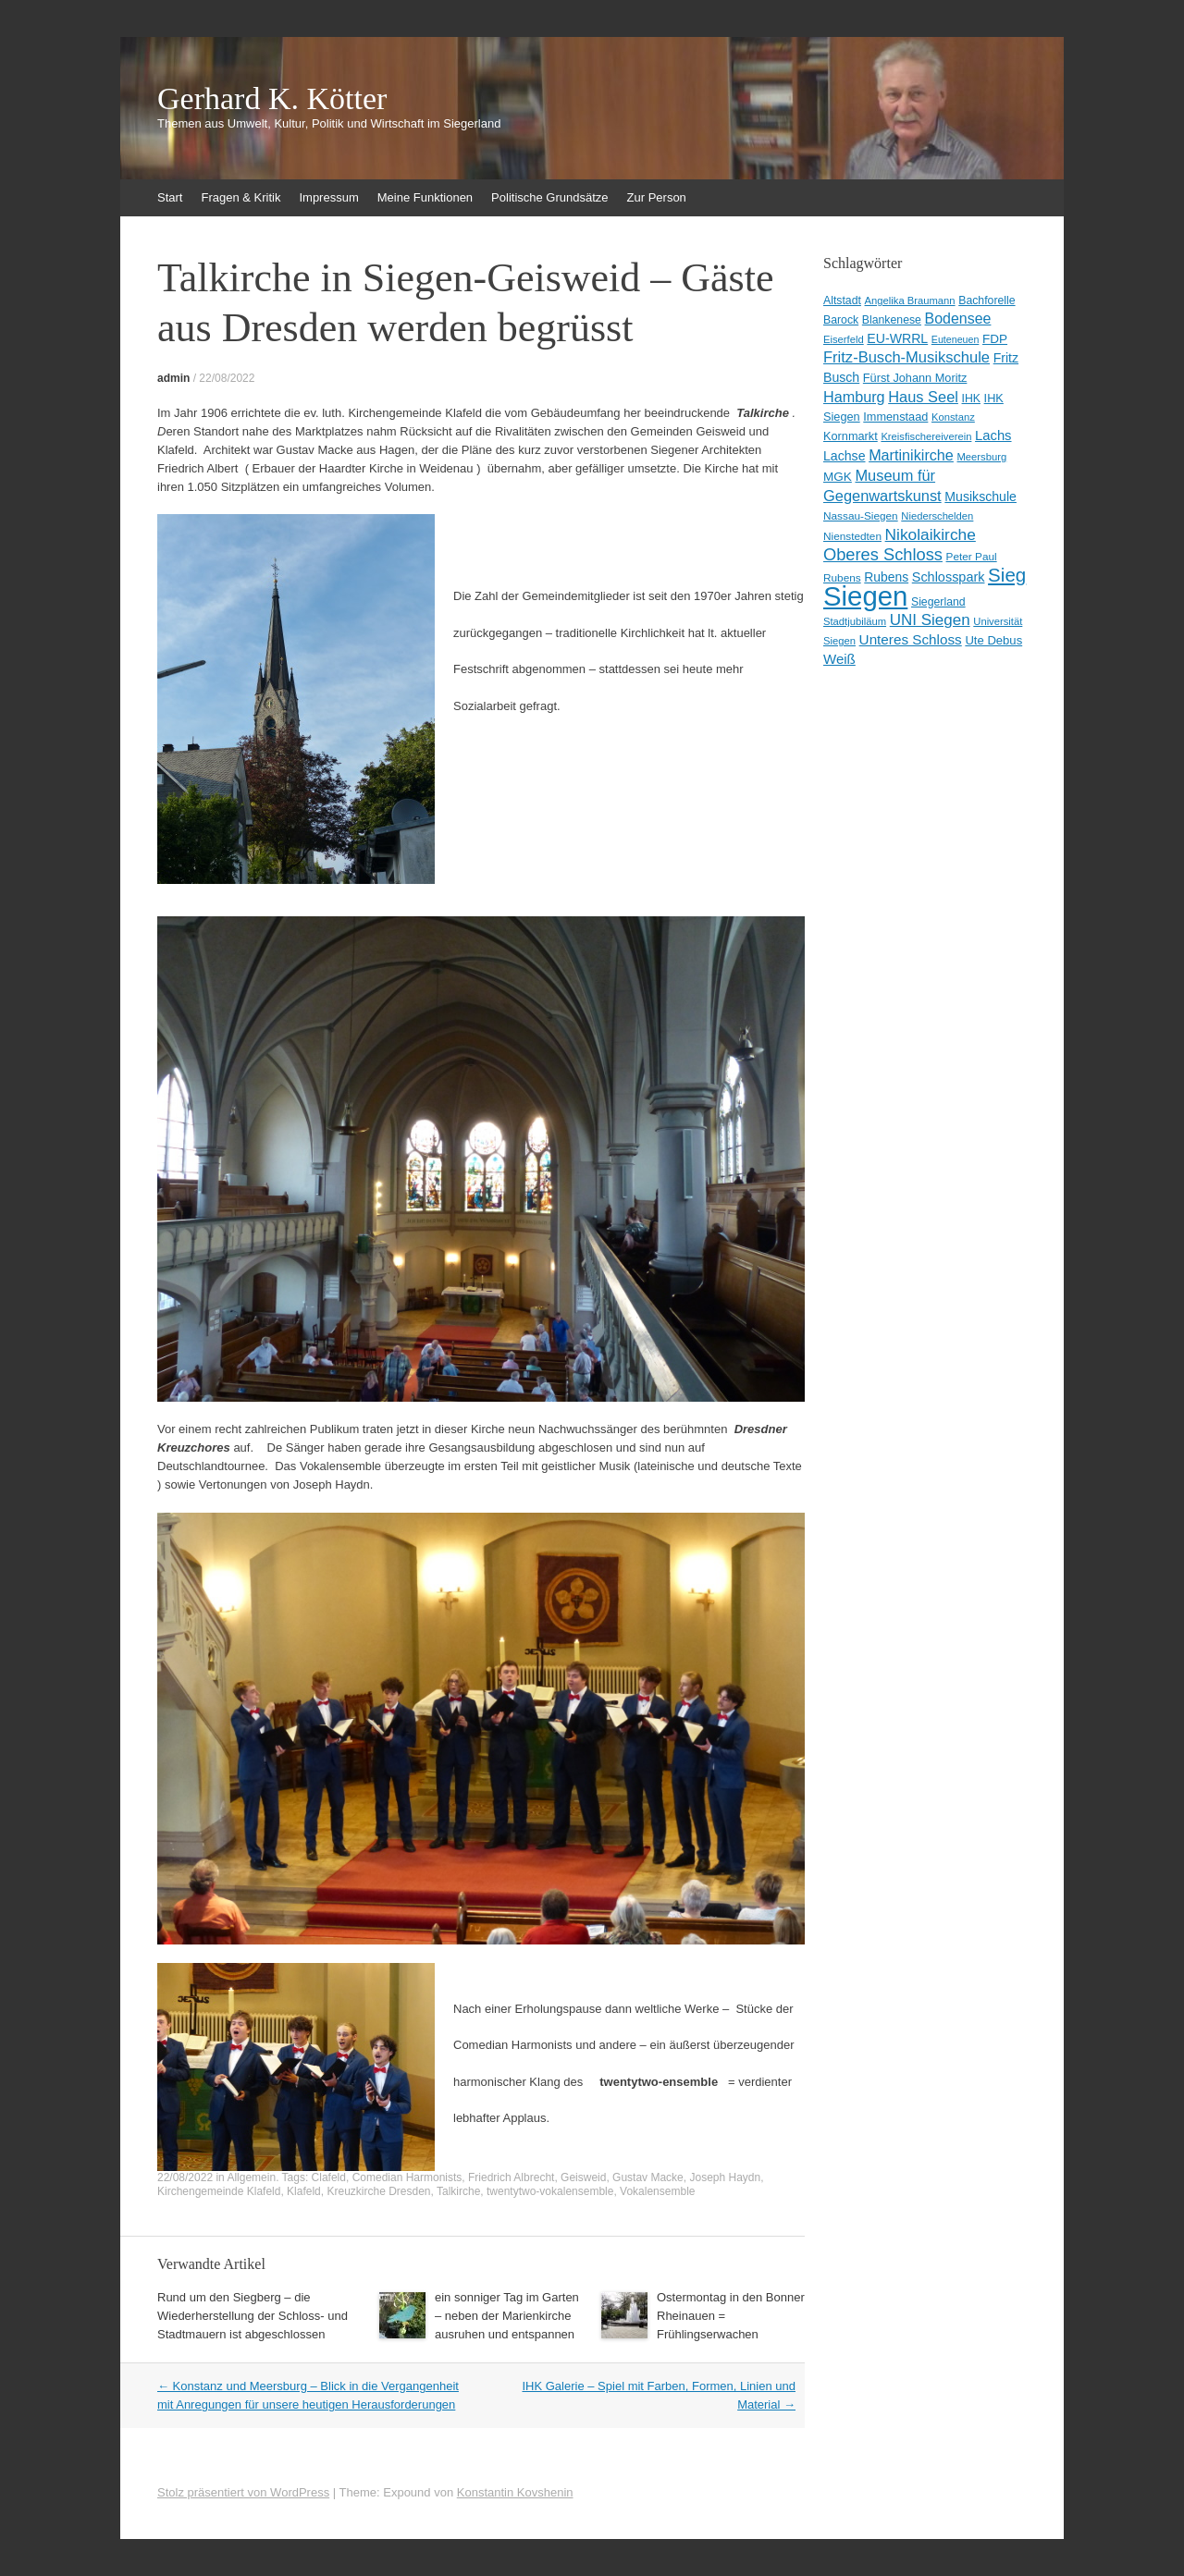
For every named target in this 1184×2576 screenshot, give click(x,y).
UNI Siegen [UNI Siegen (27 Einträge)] (930, 620)
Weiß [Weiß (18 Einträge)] (839, 659)
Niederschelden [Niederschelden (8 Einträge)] (937, 515)
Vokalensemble (657, 2191)
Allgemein (251, 2177)
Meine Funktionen (425, 197)
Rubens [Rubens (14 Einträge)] (886, 577)
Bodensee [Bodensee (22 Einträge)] (958, 318)
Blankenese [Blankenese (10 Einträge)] (891, 319)
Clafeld (329, 2177)
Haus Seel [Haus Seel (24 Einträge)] (923, 396)
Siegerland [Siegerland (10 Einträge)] (938, 601)
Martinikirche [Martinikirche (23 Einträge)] (911, 455)
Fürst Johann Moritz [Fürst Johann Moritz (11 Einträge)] (915, 378)
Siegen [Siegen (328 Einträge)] (865, 596)
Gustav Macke (648, 2177)
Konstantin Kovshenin (515, 2492)
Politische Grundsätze (549, 197)
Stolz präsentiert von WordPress (243, 2492)
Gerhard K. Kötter (272, 99)
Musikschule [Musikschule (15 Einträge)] (980, 496)
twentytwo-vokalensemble (550, 2191)
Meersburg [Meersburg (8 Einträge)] (982, 456)
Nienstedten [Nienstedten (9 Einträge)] (852, 536)
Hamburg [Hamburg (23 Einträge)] (854, 396)
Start (169, 197)
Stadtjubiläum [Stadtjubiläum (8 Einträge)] (854, 621)
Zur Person (656, 197)
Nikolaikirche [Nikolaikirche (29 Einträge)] (930, 534)
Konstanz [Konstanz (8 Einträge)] (953, 417)
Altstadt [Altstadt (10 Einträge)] (842, 300)
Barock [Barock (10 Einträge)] (840, 319)
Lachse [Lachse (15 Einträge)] (844, 455)
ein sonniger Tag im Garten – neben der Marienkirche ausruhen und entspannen (507, 2315)
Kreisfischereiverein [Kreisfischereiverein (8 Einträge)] (926, 436)
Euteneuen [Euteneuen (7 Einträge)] (955, 339)
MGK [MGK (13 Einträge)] (837, 477)
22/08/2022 (226, 378)
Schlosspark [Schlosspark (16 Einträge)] (948, 577)
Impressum (328, 197)
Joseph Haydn (724, 2177)
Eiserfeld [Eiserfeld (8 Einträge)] (843, 339)
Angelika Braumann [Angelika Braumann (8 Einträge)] (910, 300)
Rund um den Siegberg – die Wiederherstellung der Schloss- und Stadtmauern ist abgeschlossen (252, 2315)
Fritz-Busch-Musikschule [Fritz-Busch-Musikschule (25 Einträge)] (906, 357)
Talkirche (458, 2191)
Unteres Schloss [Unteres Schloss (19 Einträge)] (910, 639)
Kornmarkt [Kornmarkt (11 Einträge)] (850, 436)
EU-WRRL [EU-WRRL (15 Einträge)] (897, 338)
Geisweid (583, 2177)
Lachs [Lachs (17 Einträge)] (993, 435)
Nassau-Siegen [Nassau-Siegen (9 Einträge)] (860, 515)
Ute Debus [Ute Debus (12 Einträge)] (993, 640)
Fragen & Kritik (240, 197)
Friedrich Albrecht (511, 2177)
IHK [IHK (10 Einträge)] (971, 398)
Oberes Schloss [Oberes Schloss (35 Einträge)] (883, 554)
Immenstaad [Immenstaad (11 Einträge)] (895, 416)
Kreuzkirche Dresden (378, 2191)
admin (173, 378)
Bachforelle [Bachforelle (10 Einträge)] (986, 300)
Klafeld (304, 2191)
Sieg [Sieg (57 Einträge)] (1007, 574)
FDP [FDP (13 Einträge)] (994, 339)
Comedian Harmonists (407, 2177)
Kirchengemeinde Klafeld (218, 2191)
